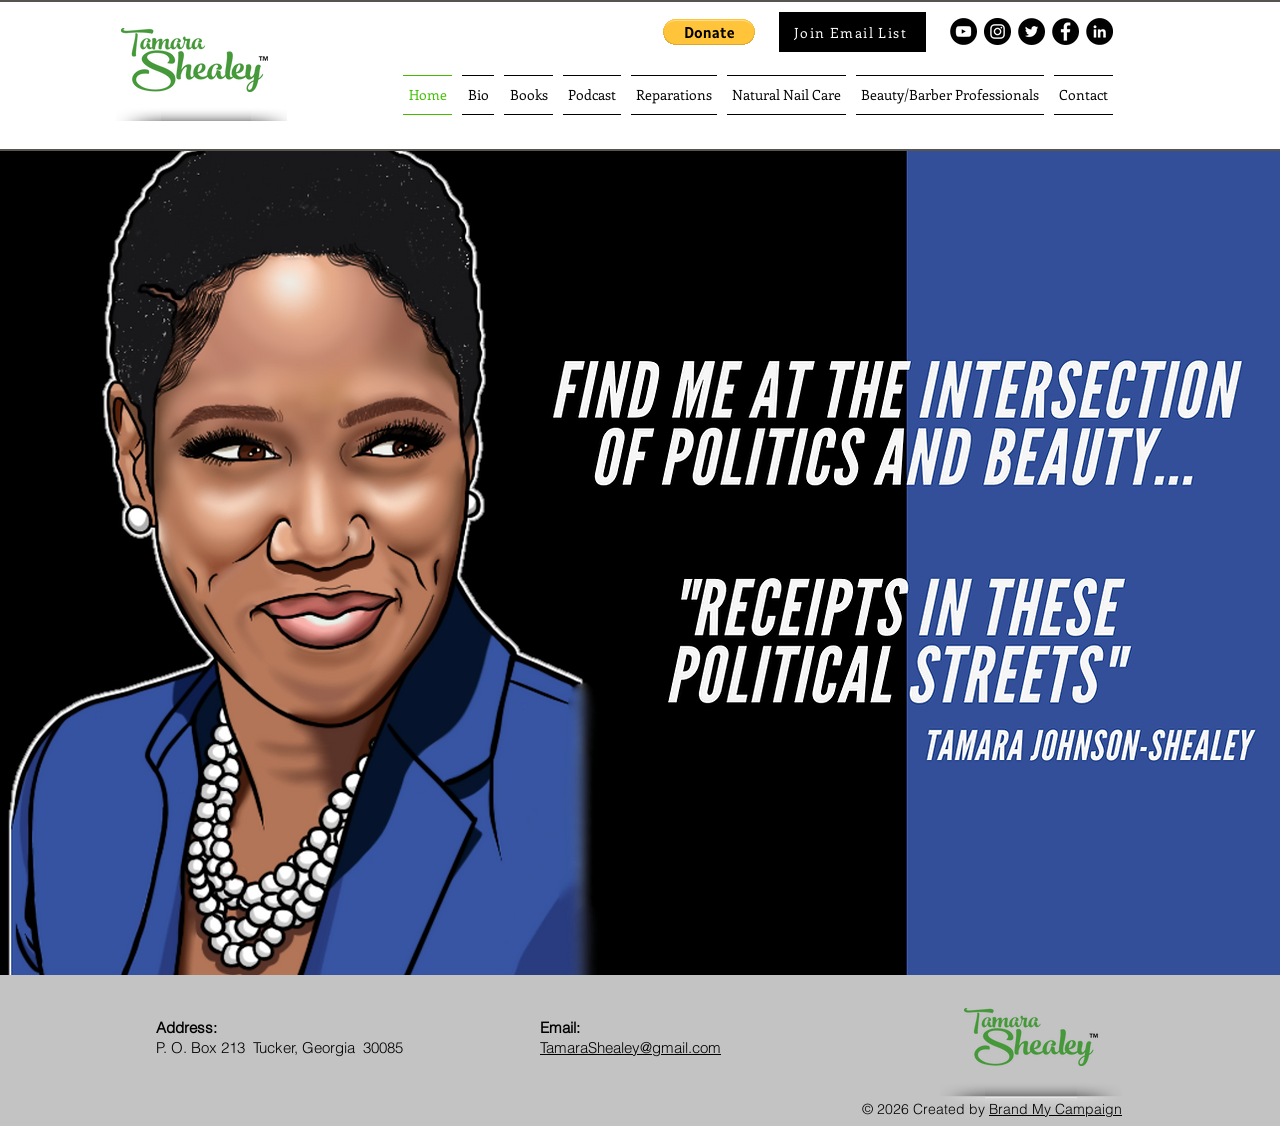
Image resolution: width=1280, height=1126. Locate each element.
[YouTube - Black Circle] (963, 31)
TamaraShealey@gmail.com (630, 1047)
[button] (709, 32)
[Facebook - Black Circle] (1065, 31)
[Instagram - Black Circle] (997, 31)
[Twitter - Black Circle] (1031, 31)
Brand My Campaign (1055, 1109)
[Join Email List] (852, 32)
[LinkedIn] (1099, 31)
